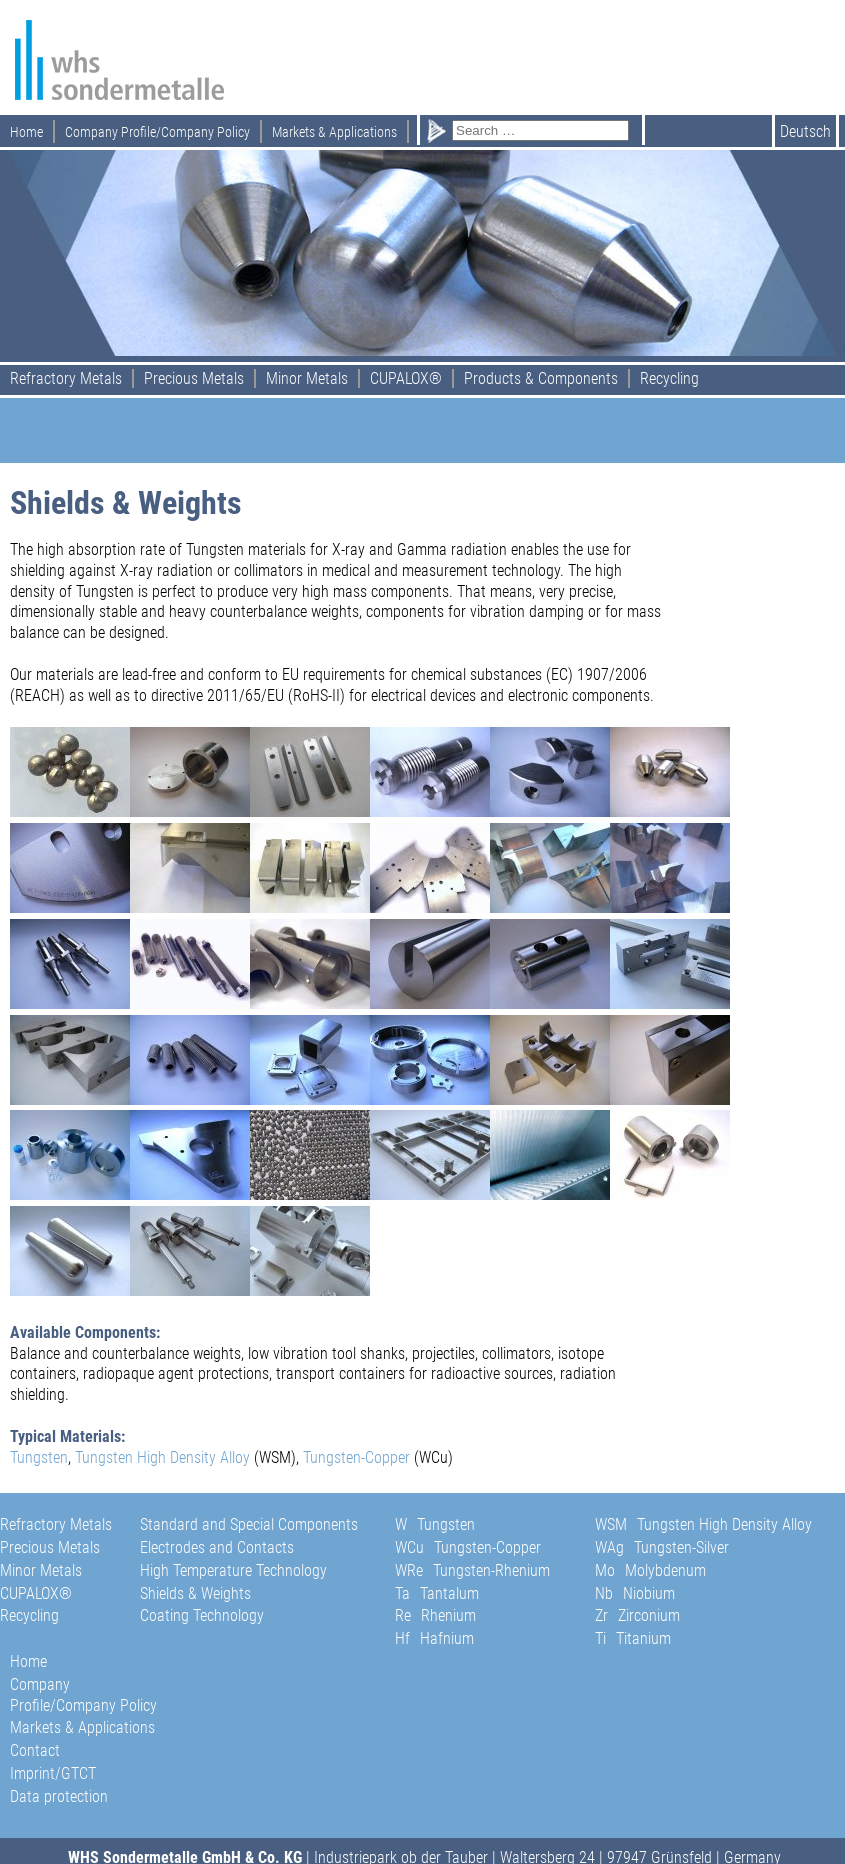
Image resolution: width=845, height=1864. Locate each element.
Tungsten (39, 1457)
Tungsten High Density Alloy (160, 1457)
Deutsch (805, 131)
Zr (637, 1615)
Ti (633, 1638)
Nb (635, 1593)
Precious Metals (194, 378)
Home (26, 132)
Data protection (59, 1796)
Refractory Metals (66, 378)
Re (435, 1615)
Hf (434, 1638)
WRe (472, 1570)
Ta (437, 1593)
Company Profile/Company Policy (157, 132)
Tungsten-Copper (356, 1457)
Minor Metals (307, 378)
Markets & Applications (334, 132)
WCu (468, 1547)
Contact (35, 1750)
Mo (650, 1570)
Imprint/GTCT (53, 1773)
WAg (662, 1547)
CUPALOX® (406, 378)
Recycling (669, 378)
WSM (703, 1524)
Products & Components (541, 378)
